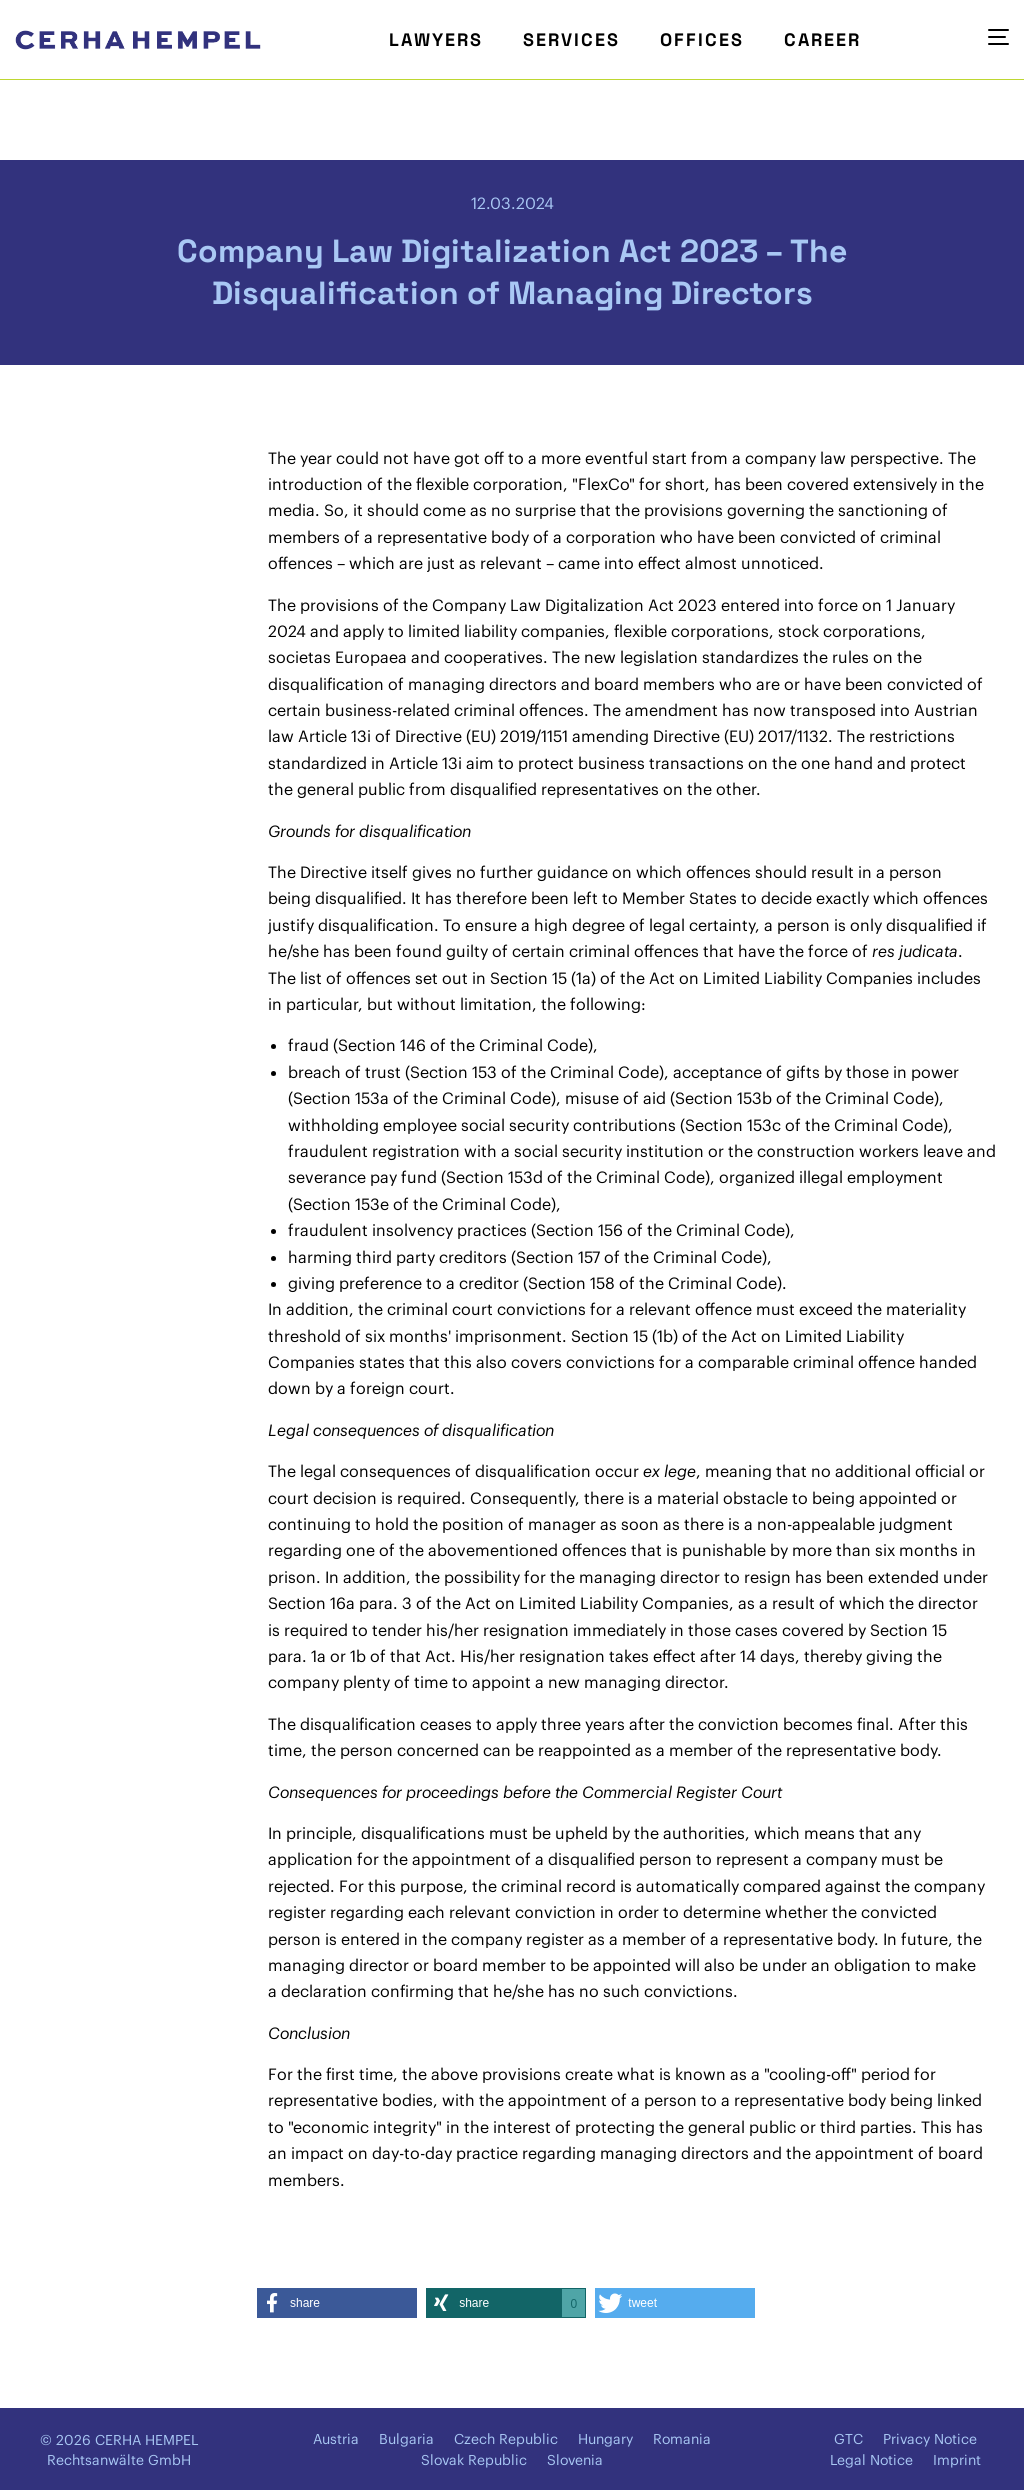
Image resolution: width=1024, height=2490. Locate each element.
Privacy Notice (930, 2439)
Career (822, 39)
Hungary (605, 2439)
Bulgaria (406, 2439)
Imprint (957, 2460)
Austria (336, 2439)
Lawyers (436, 39)
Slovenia (575, 2460)
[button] (337, 2303)
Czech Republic (506, 2439)
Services (571, 39)
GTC (848, 2439)
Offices (702, 39)
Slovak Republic (474, 2460)
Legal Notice (871, 2460)
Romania (682, 2439)
